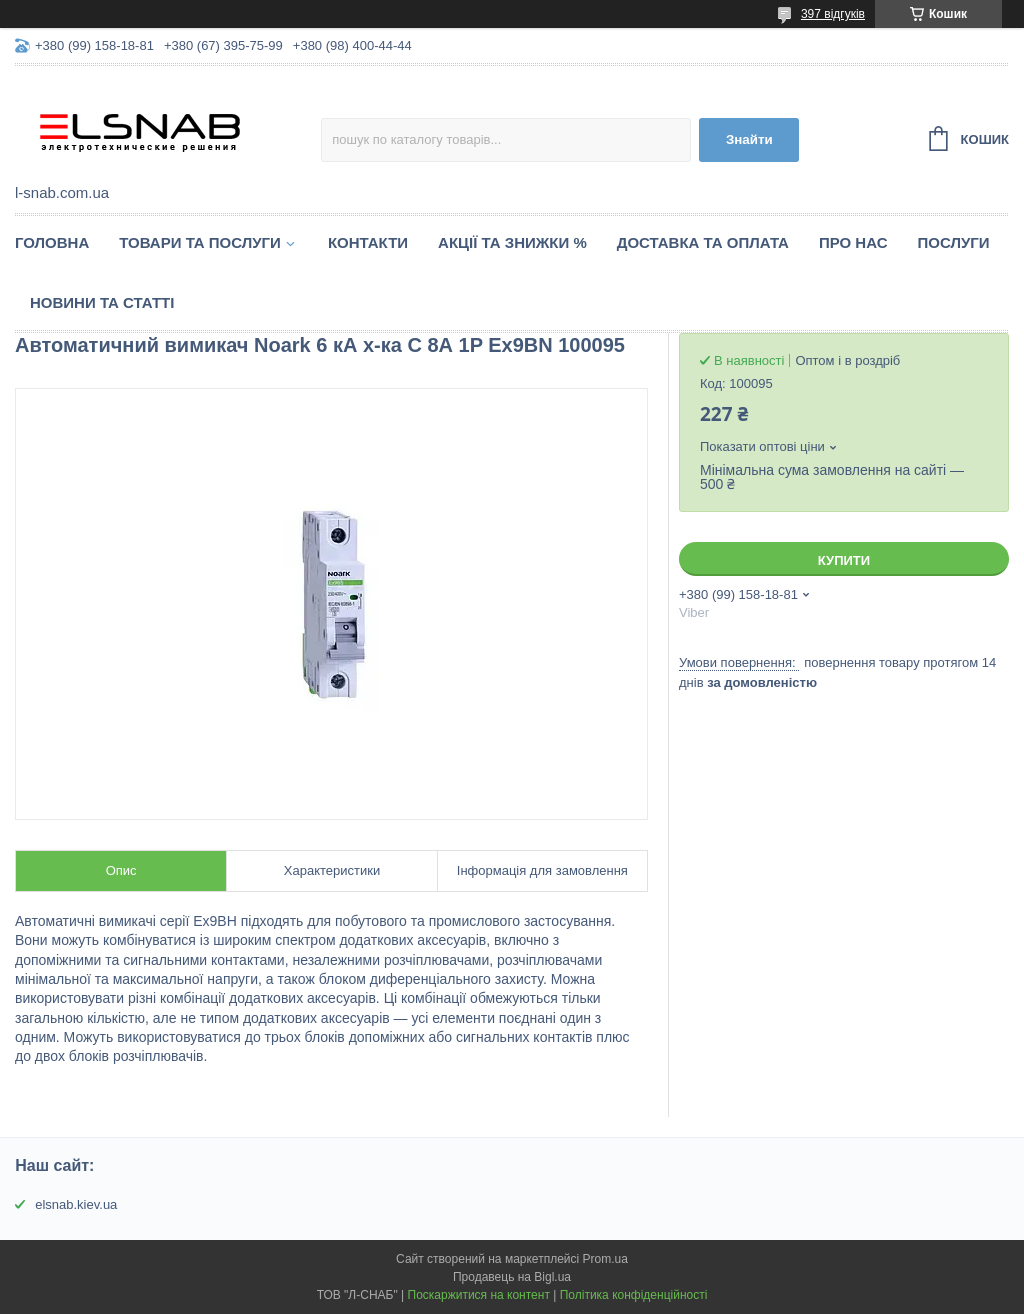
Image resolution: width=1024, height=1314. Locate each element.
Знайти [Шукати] (749, 139)
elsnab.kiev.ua (76, 1204)
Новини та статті (102, 302)
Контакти (368, 242)
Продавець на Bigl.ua (512, 1277)
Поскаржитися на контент (479, 1295)
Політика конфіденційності (634, 1295)
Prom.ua (605, 1259)
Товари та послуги (200, 242)
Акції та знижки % (512, 242)
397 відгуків (833, 14)
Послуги (954, 242)
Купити (844, 560)
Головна (52, 242)
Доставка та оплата (703, 242)
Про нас (853, 242)
